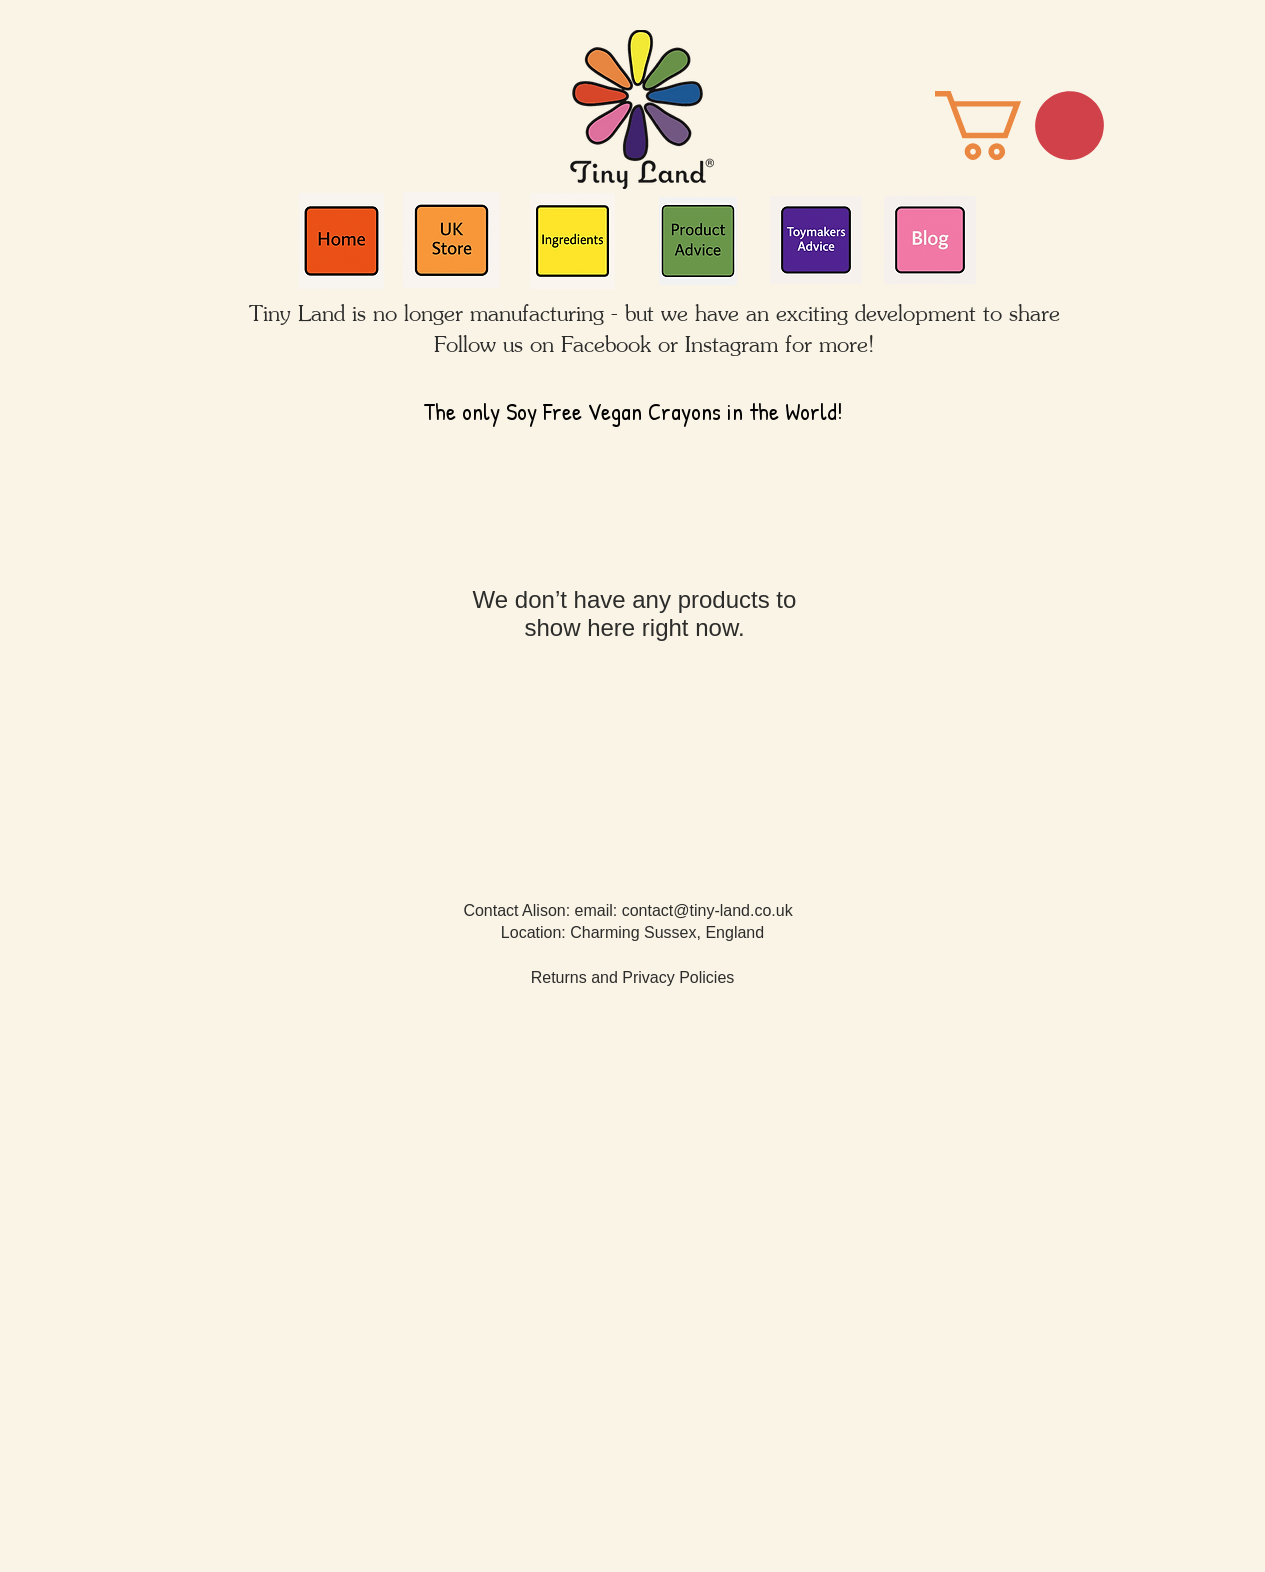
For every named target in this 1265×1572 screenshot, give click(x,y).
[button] (1019, 125)
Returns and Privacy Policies (633, 977)
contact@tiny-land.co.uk (707, 910)
